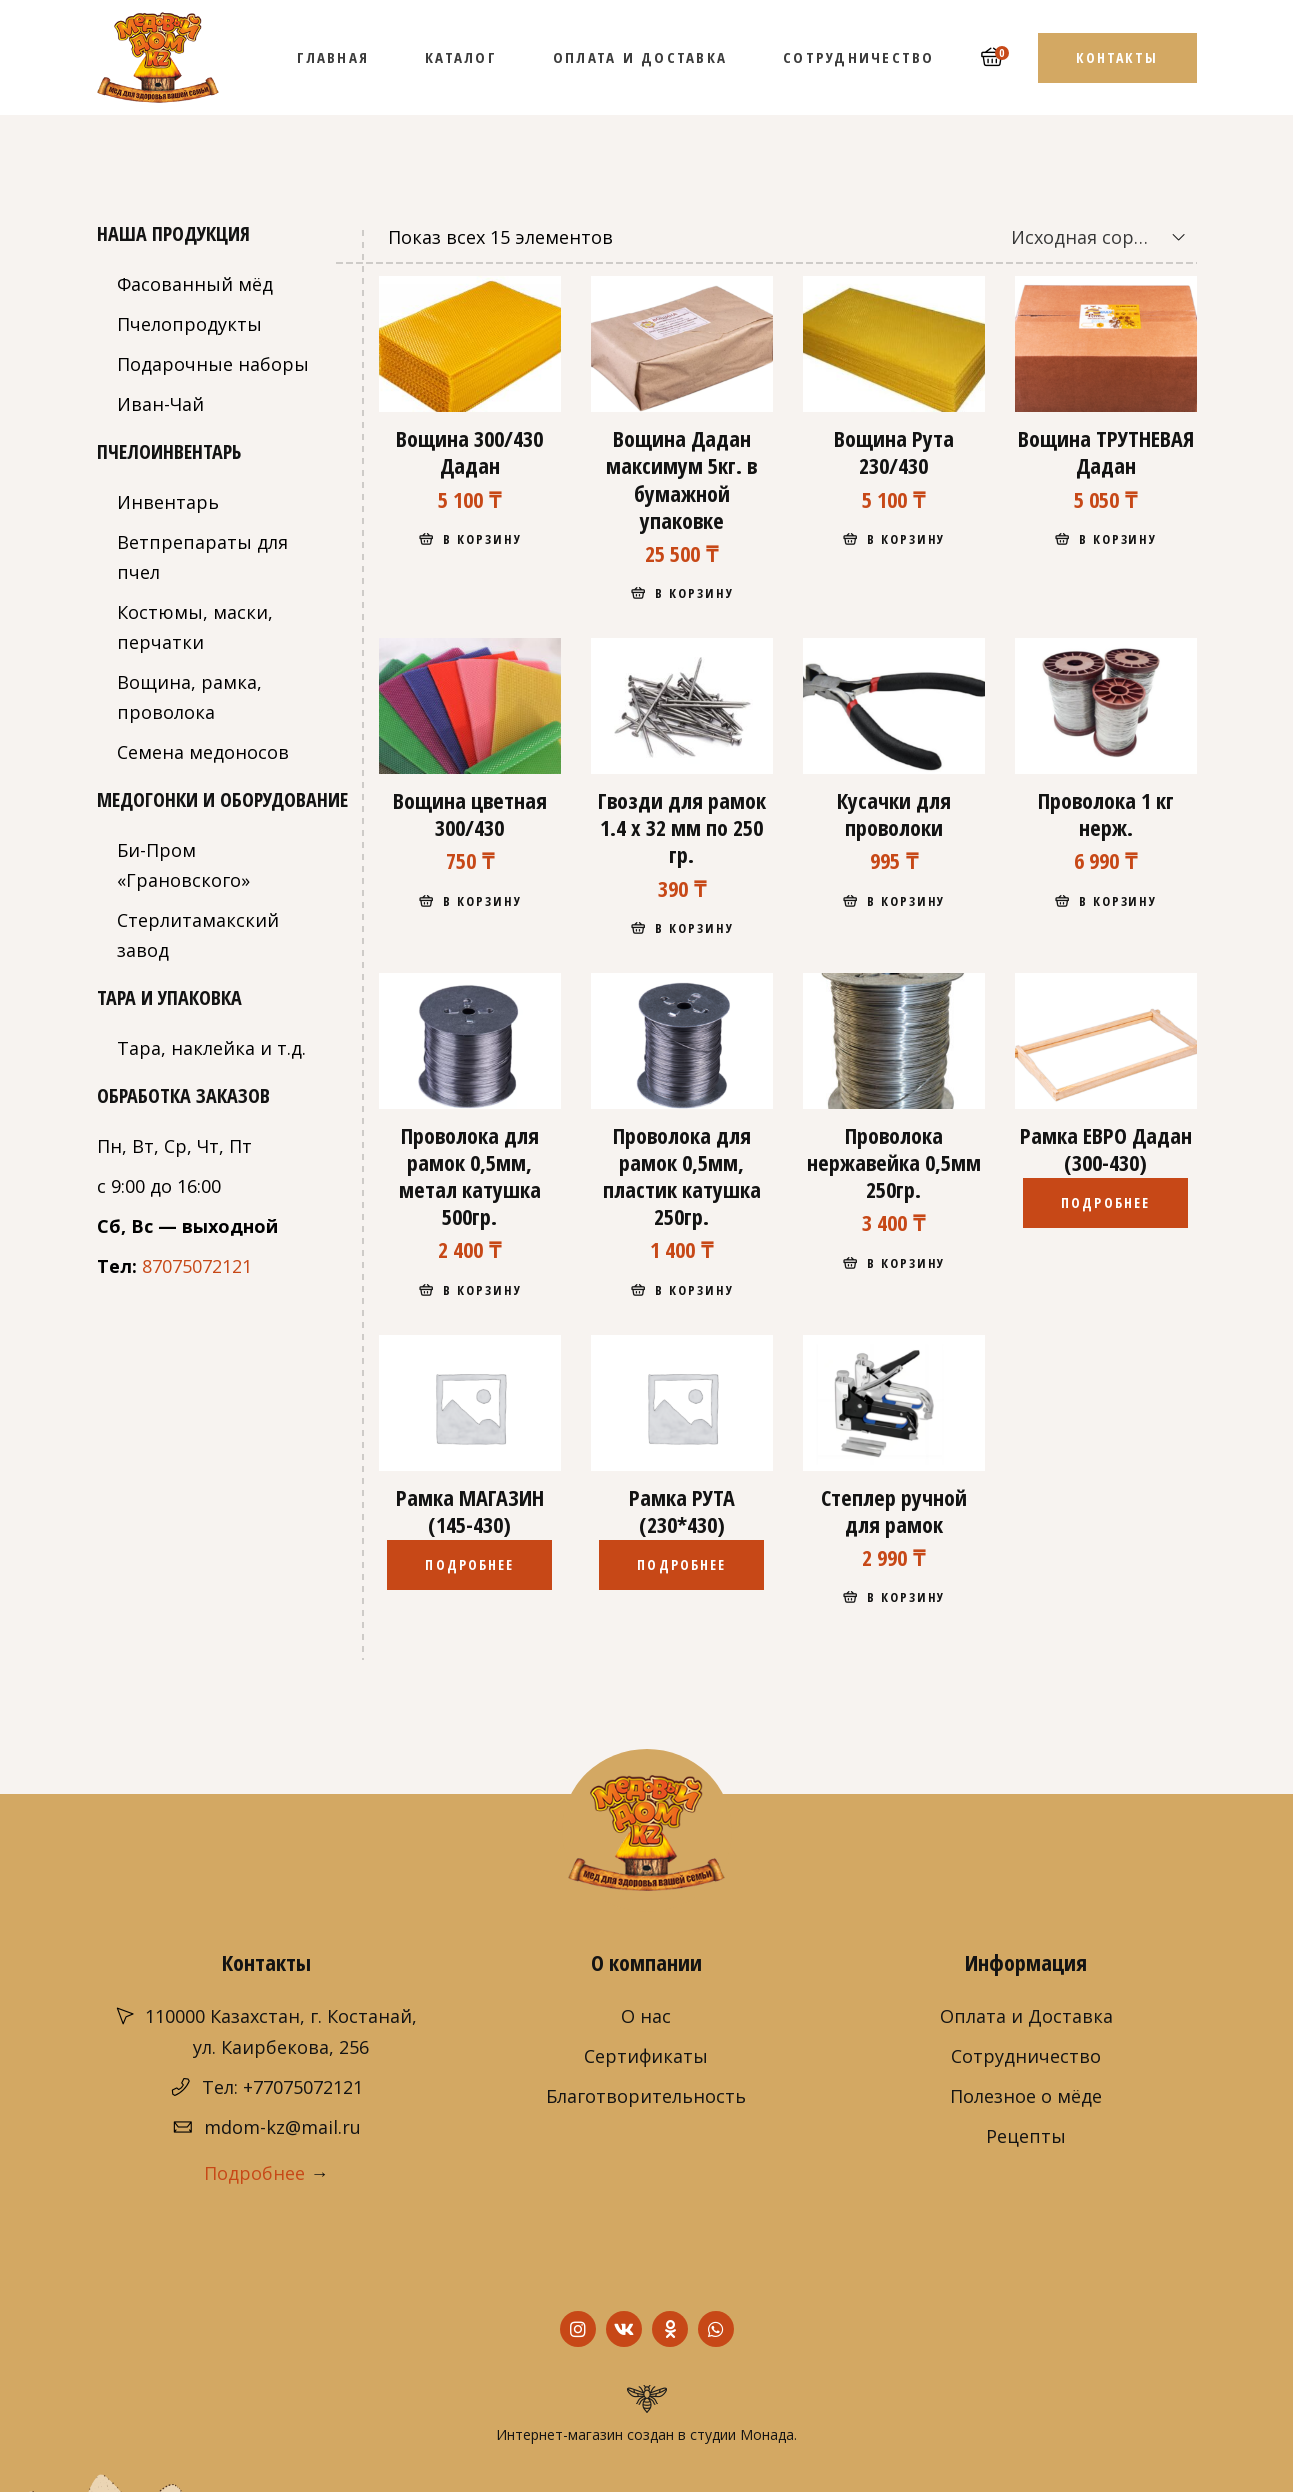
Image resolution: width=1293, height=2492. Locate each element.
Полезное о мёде (1026, 2096)
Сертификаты (646, 2056)
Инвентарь (168, 502)
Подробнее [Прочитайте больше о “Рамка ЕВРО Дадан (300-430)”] (1105, 1202)
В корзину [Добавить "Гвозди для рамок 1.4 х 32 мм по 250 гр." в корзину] (694, 928)
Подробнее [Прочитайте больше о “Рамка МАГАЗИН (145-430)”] (469, 1564)
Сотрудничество (1026, 2056)
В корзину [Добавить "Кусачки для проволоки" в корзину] (906, 901)
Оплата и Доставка (1026, 2016)
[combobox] (1084, 237)
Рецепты (1026, 2136)
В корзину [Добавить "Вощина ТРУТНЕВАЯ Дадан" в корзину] (1118, 539)
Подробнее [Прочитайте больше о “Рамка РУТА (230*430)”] (681, 1564)
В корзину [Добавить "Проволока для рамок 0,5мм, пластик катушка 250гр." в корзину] (694, 1290)
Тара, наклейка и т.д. (211, 1048)
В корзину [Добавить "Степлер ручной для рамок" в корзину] (906, 1597)
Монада (767, 2434)
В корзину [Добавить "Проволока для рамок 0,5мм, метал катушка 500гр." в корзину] (482, 1290)
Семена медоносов (203, 752)
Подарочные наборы (213, 364)
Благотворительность (646, 2096)
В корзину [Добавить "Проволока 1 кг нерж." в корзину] (1118, 901)
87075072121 (197, 1266)
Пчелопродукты (189, 324)
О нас (646, 2016)
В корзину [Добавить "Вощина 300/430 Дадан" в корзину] (482, 539)
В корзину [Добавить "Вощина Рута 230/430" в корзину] (906, 539)
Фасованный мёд (195, 284)
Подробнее (254, 2173)
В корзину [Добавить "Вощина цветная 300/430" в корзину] (482, 901)
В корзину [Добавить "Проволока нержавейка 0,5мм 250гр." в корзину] (906, 1263)
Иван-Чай (160, 404)
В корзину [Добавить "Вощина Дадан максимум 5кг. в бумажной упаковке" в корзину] (694, 593)
